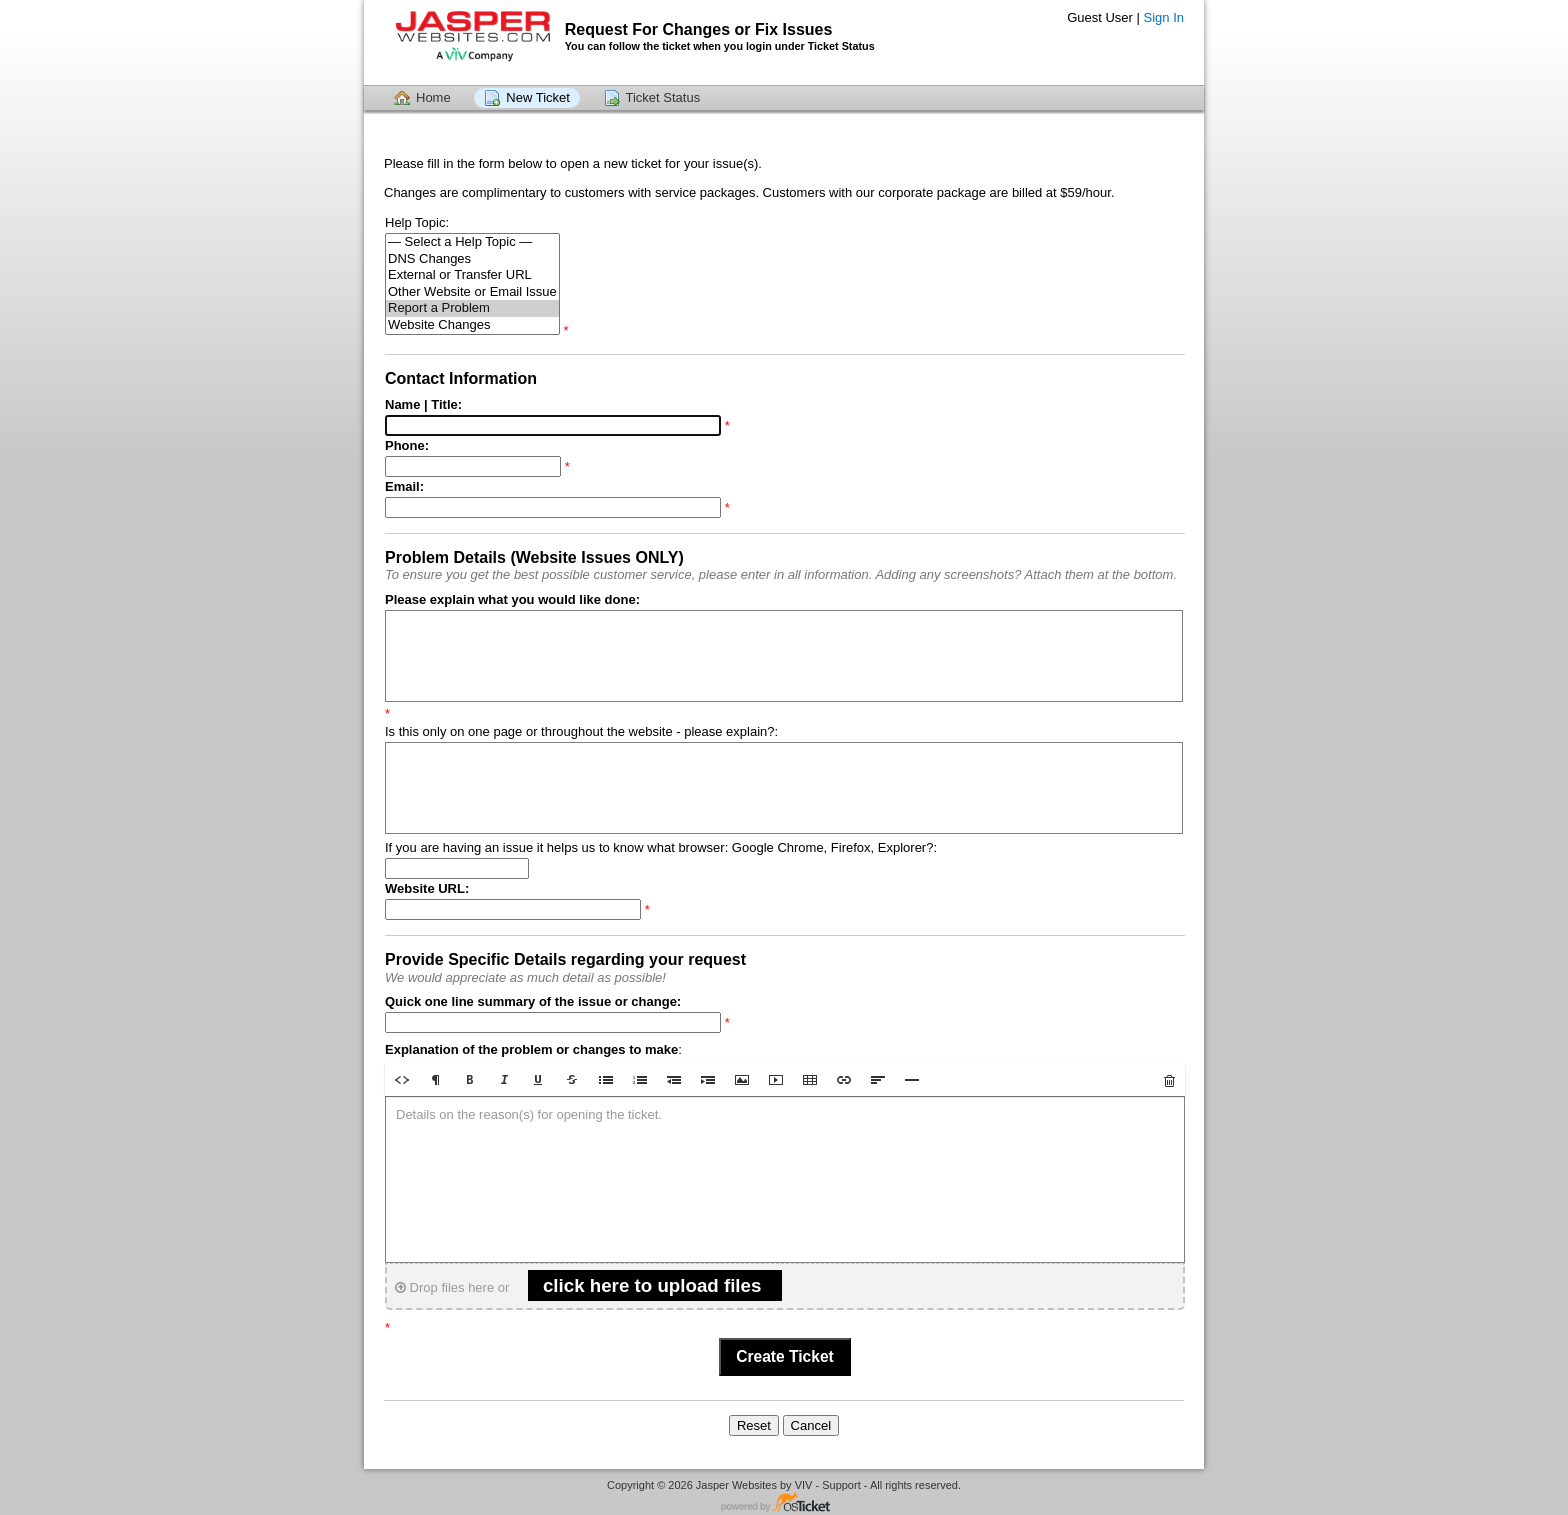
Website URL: (427, 888)
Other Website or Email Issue (472, 292)
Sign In (1164, 17)
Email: (404, 486)
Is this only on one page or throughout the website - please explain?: (581, 731)
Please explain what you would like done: (512, 599)
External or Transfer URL (472, 275)
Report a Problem (472, 308)
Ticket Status (663, 97)
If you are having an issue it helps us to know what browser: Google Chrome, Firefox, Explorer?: (661, 847)
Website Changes (472, 325)
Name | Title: (423, 404)
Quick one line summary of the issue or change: (533, 1001)
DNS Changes (472, 259)
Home (433, 97)
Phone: (407, 445)
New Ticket (538, 97)
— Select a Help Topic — (472, 242)
